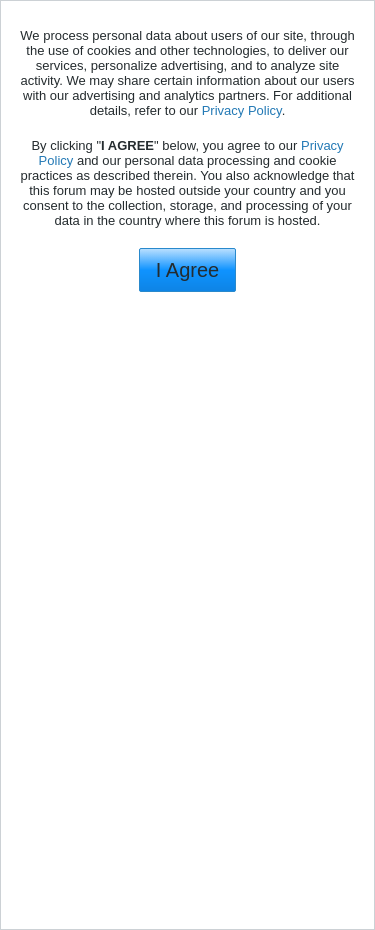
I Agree (187, 270)
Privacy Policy (242, 110)
